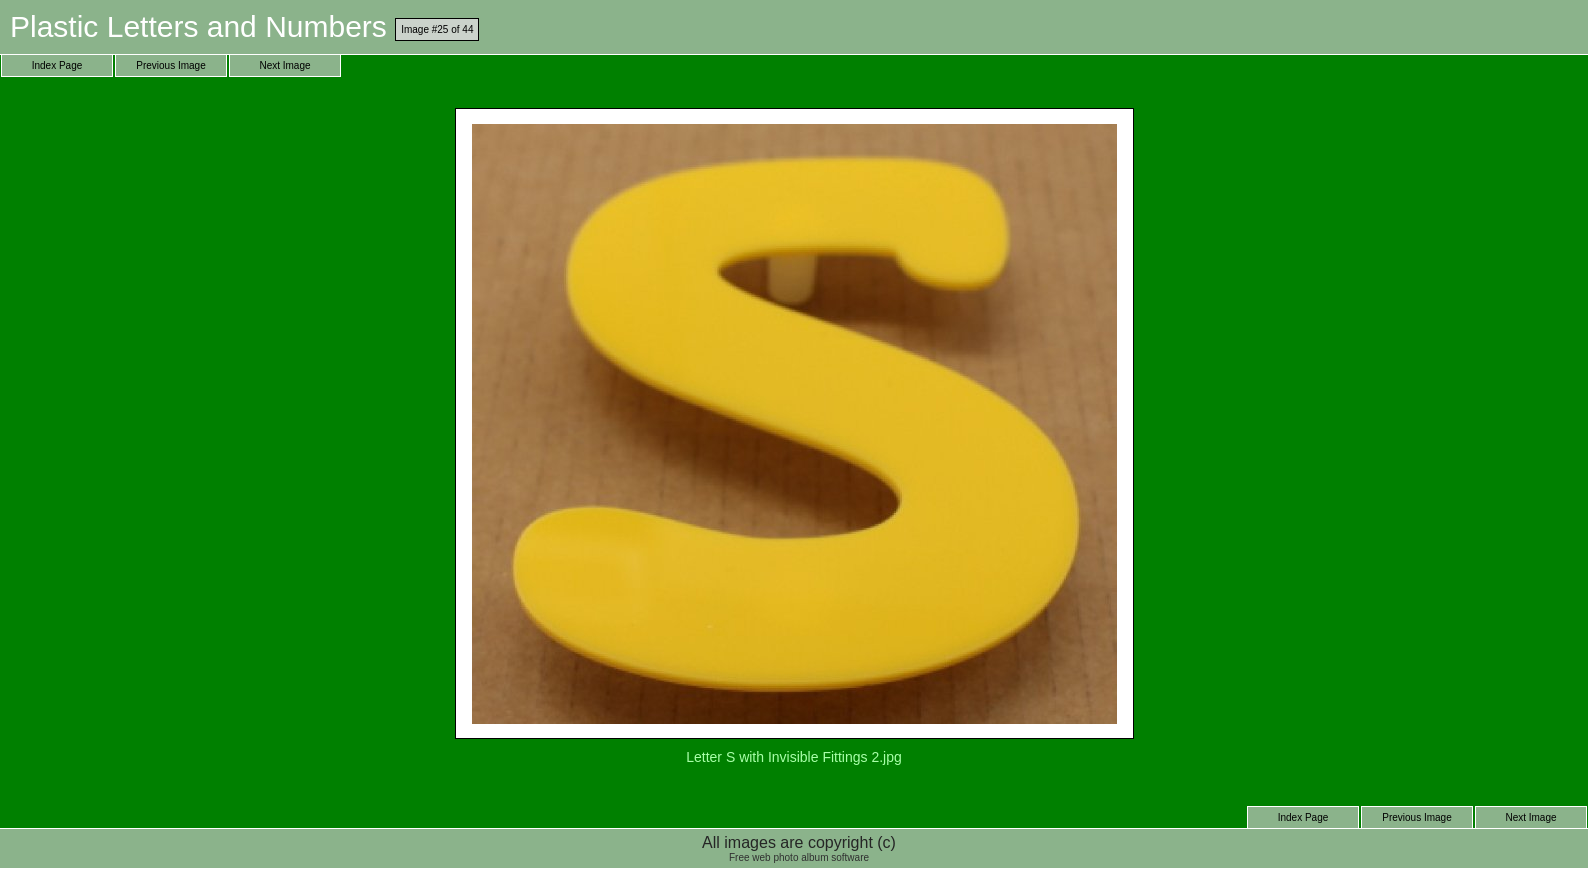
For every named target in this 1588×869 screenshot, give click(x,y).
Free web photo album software (799, 857)
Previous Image (170, 65)
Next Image (284, 65)
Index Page (57, 65)
